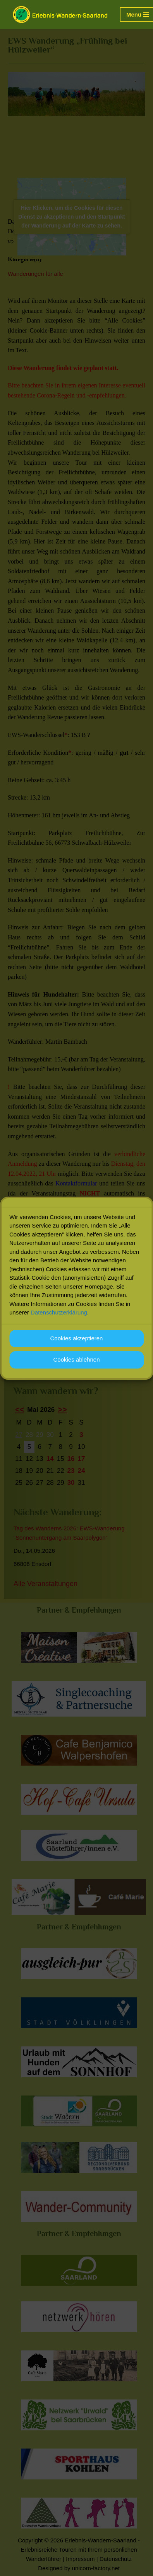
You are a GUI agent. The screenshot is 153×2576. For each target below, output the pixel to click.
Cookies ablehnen (76, 1360)
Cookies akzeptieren (76, 1338)
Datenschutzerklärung (59, 1312)
